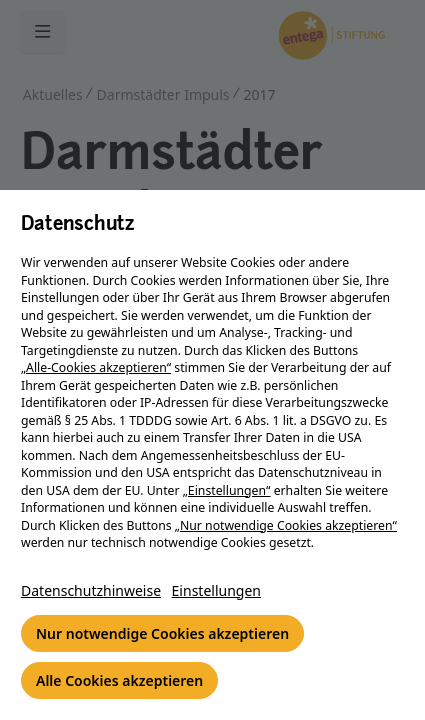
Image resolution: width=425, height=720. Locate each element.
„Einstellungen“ (227, 490)
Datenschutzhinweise (91, 590)
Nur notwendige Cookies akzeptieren (162, 633)
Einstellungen (216, 590)
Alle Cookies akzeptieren (119, 680)
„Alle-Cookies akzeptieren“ (96, 367)
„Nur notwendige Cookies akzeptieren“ (286, 525)
